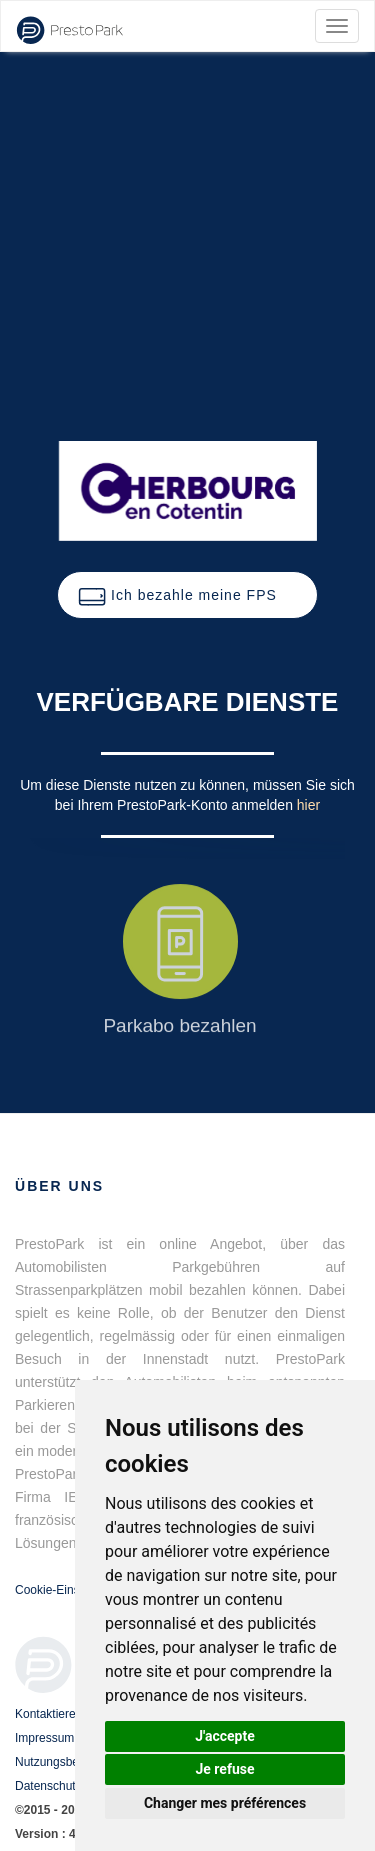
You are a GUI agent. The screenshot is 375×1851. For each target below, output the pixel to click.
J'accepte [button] (225, 1736)
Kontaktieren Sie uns (70, 1714)
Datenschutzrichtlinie (70, 1786)
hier (308, 805)
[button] (187, 595)
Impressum (44, 1738)
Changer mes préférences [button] (225, 1803)
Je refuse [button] (224, 1769)
